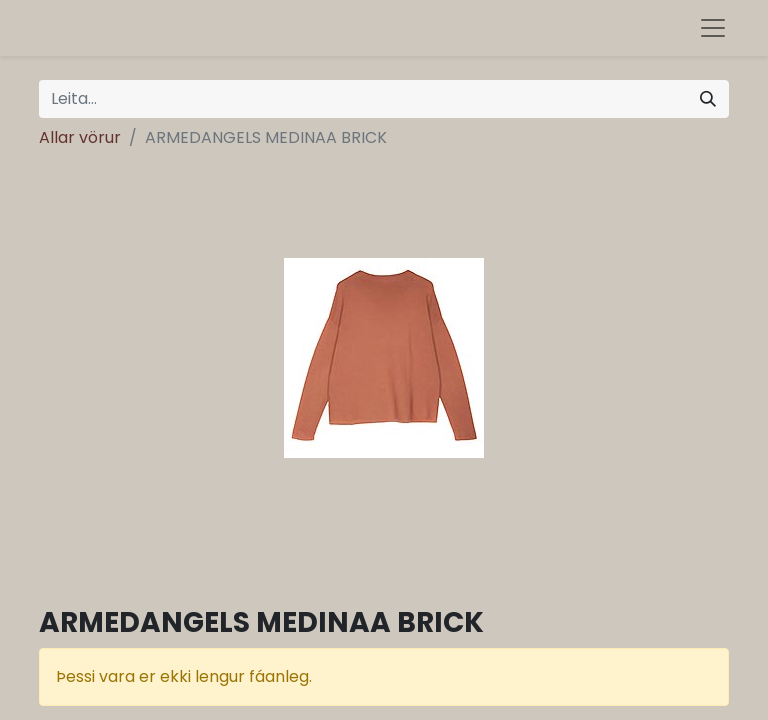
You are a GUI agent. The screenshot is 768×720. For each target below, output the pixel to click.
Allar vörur (80, 137)
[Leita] (708, 99)
